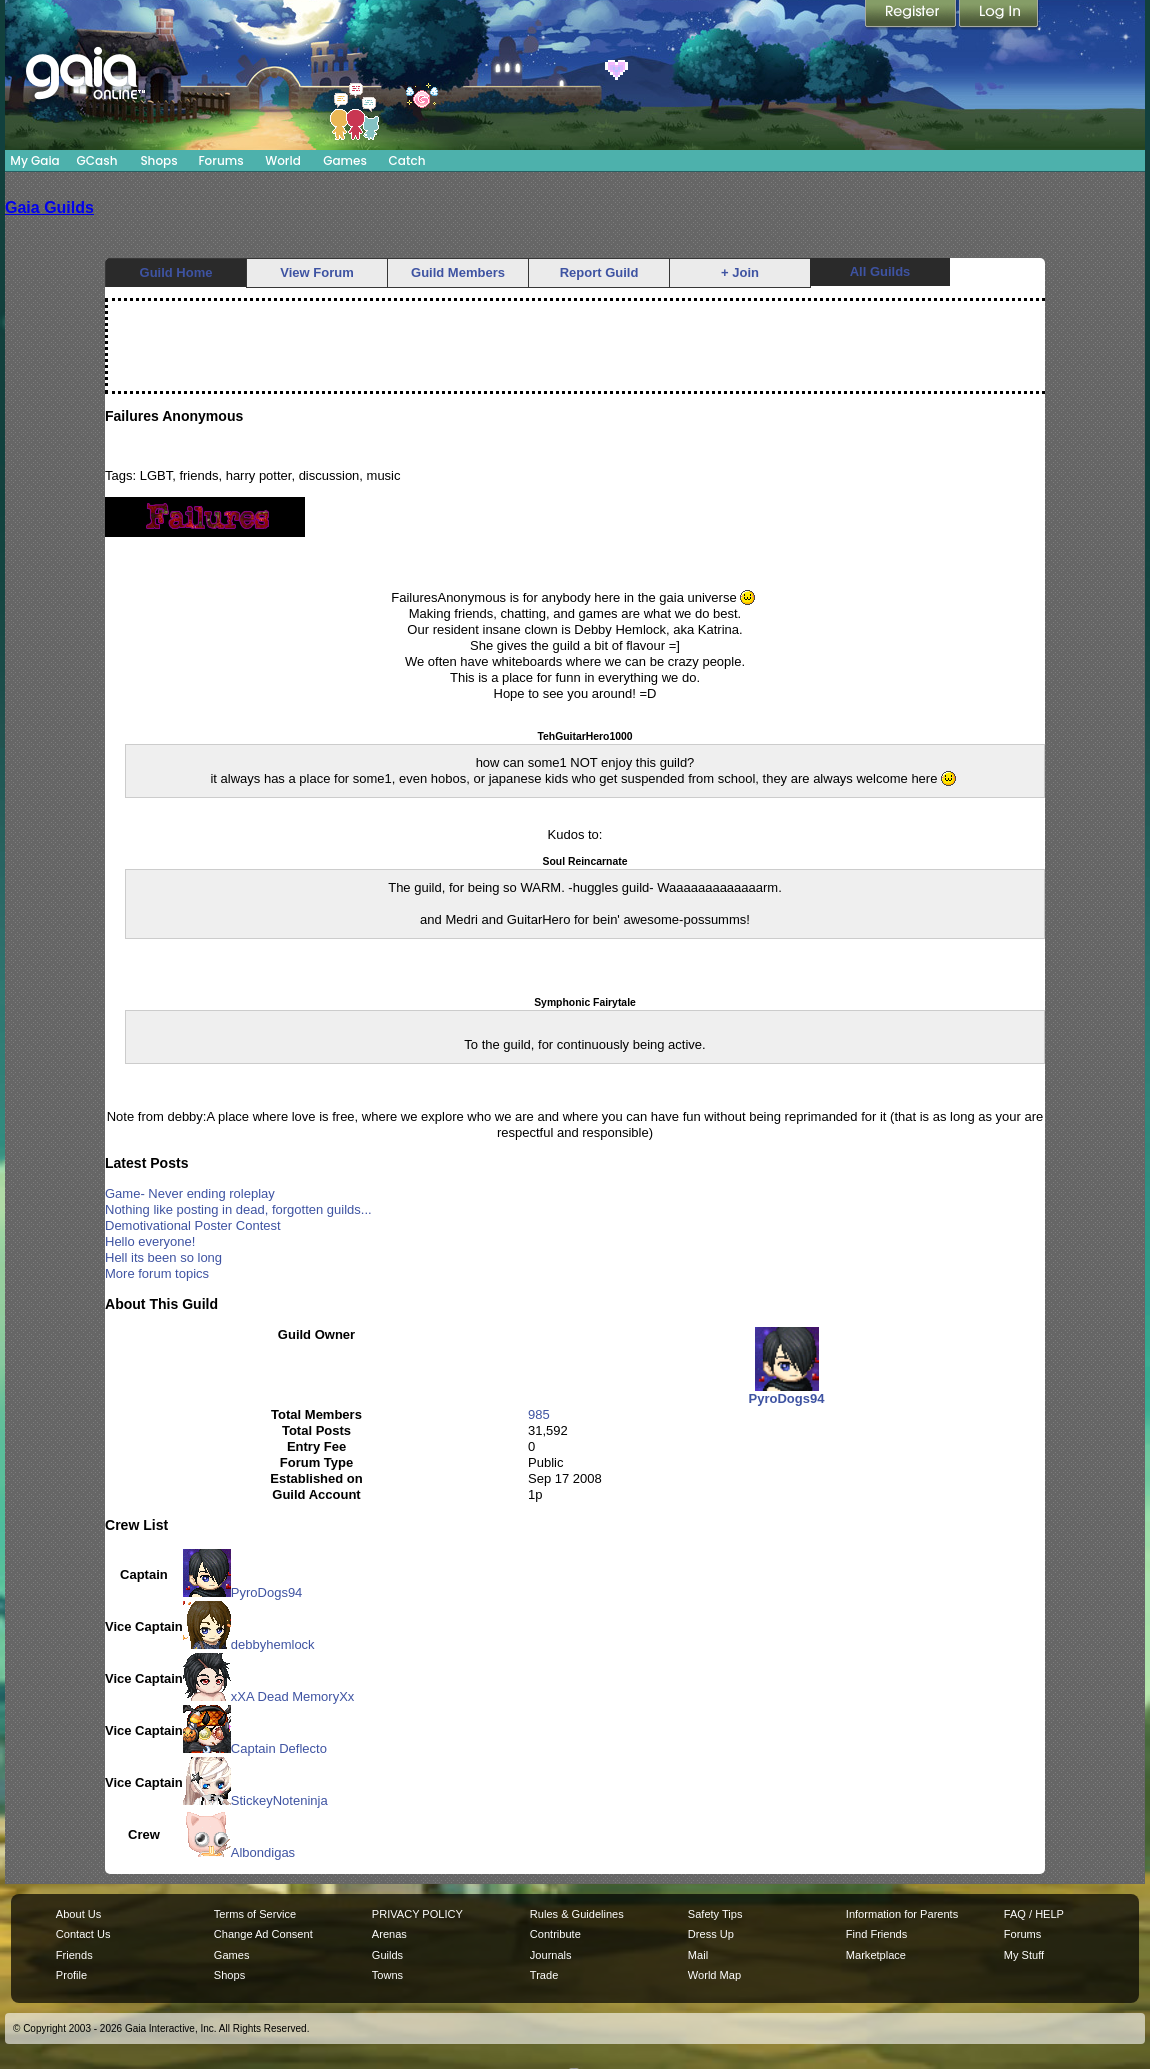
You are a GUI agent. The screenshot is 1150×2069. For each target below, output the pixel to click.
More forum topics (157, 1273)
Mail (698, 1955)
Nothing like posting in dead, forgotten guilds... (238, 1209)
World (283, 160)
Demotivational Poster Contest (193, 1225)
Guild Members (458, 272)
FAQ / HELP (1034, 1914)
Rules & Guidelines (577, 1914)
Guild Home (176, 272)
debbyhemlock (249, 1644)
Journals (551, 1955)
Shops (158, 160)
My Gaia (34, 160)
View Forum (316, 272)
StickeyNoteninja (255, 1800)
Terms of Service (255, 1914)
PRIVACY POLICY (417, 1914)
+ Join (740, 272)
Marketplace (876, 1955)
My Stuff (1024, 1955)
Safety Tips (715, 1914)
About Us (78, 1914)
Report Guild (599, 272)
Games (345, 160)
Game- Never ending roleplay (190, 1193)
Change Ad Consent (263, 1934)
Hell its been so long (163, 1257)
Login (999, 15)
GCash (97, 160)
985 (539, 1414)
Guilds (387, 1955)
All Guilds (880, 271)
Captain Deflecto (255, 1748)
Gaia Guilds (49, 207)
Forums (220, 160)
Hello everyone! (150, 1241)
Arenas (389, 1934)
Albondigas (239, 1852)
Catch (407, 160)
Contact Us (83, 1934)
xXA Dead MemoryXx (269, 1696)
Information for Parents (902, 1914)
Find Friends (876, 1934)
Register (912, 15)
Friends (74, 1955)
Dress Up (711, 1934)
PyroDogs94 (243, 1592)
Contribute (555, 1934)
